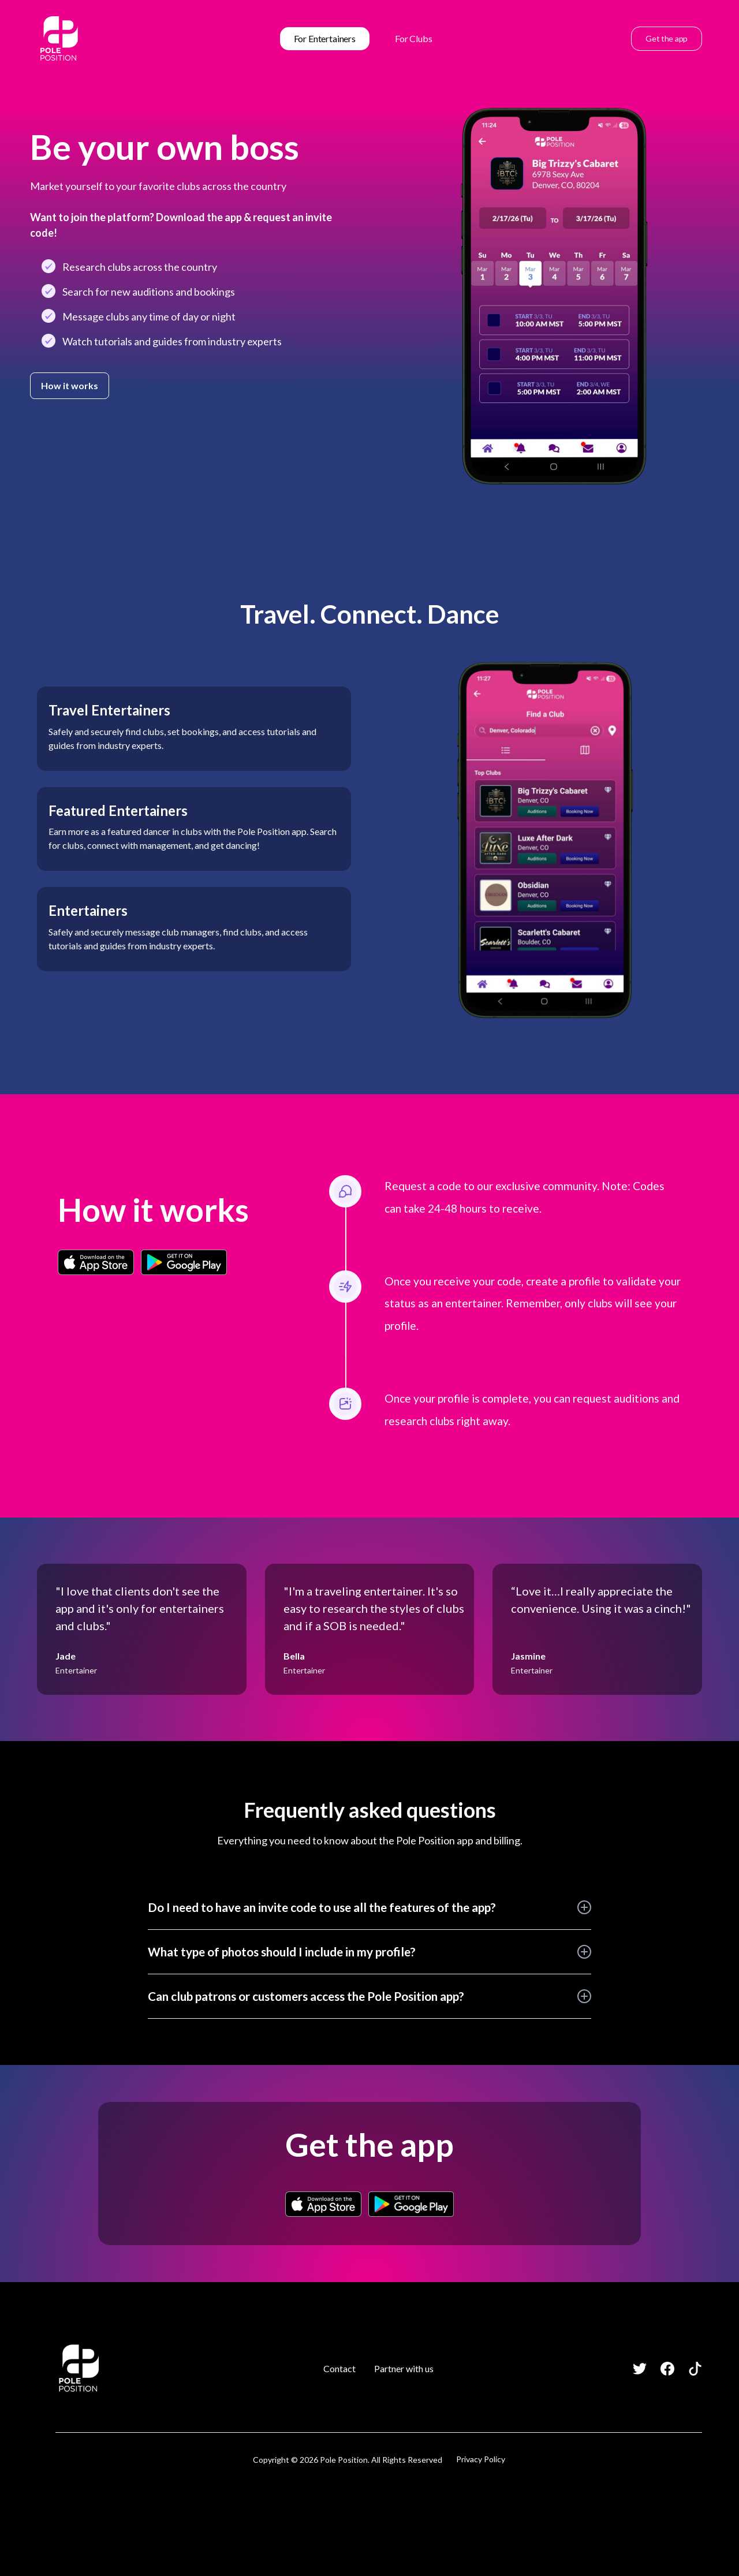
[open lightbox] (554, 296)
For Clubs (413, 38)
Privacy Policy (480, 2459)
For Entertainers (325, 38)
